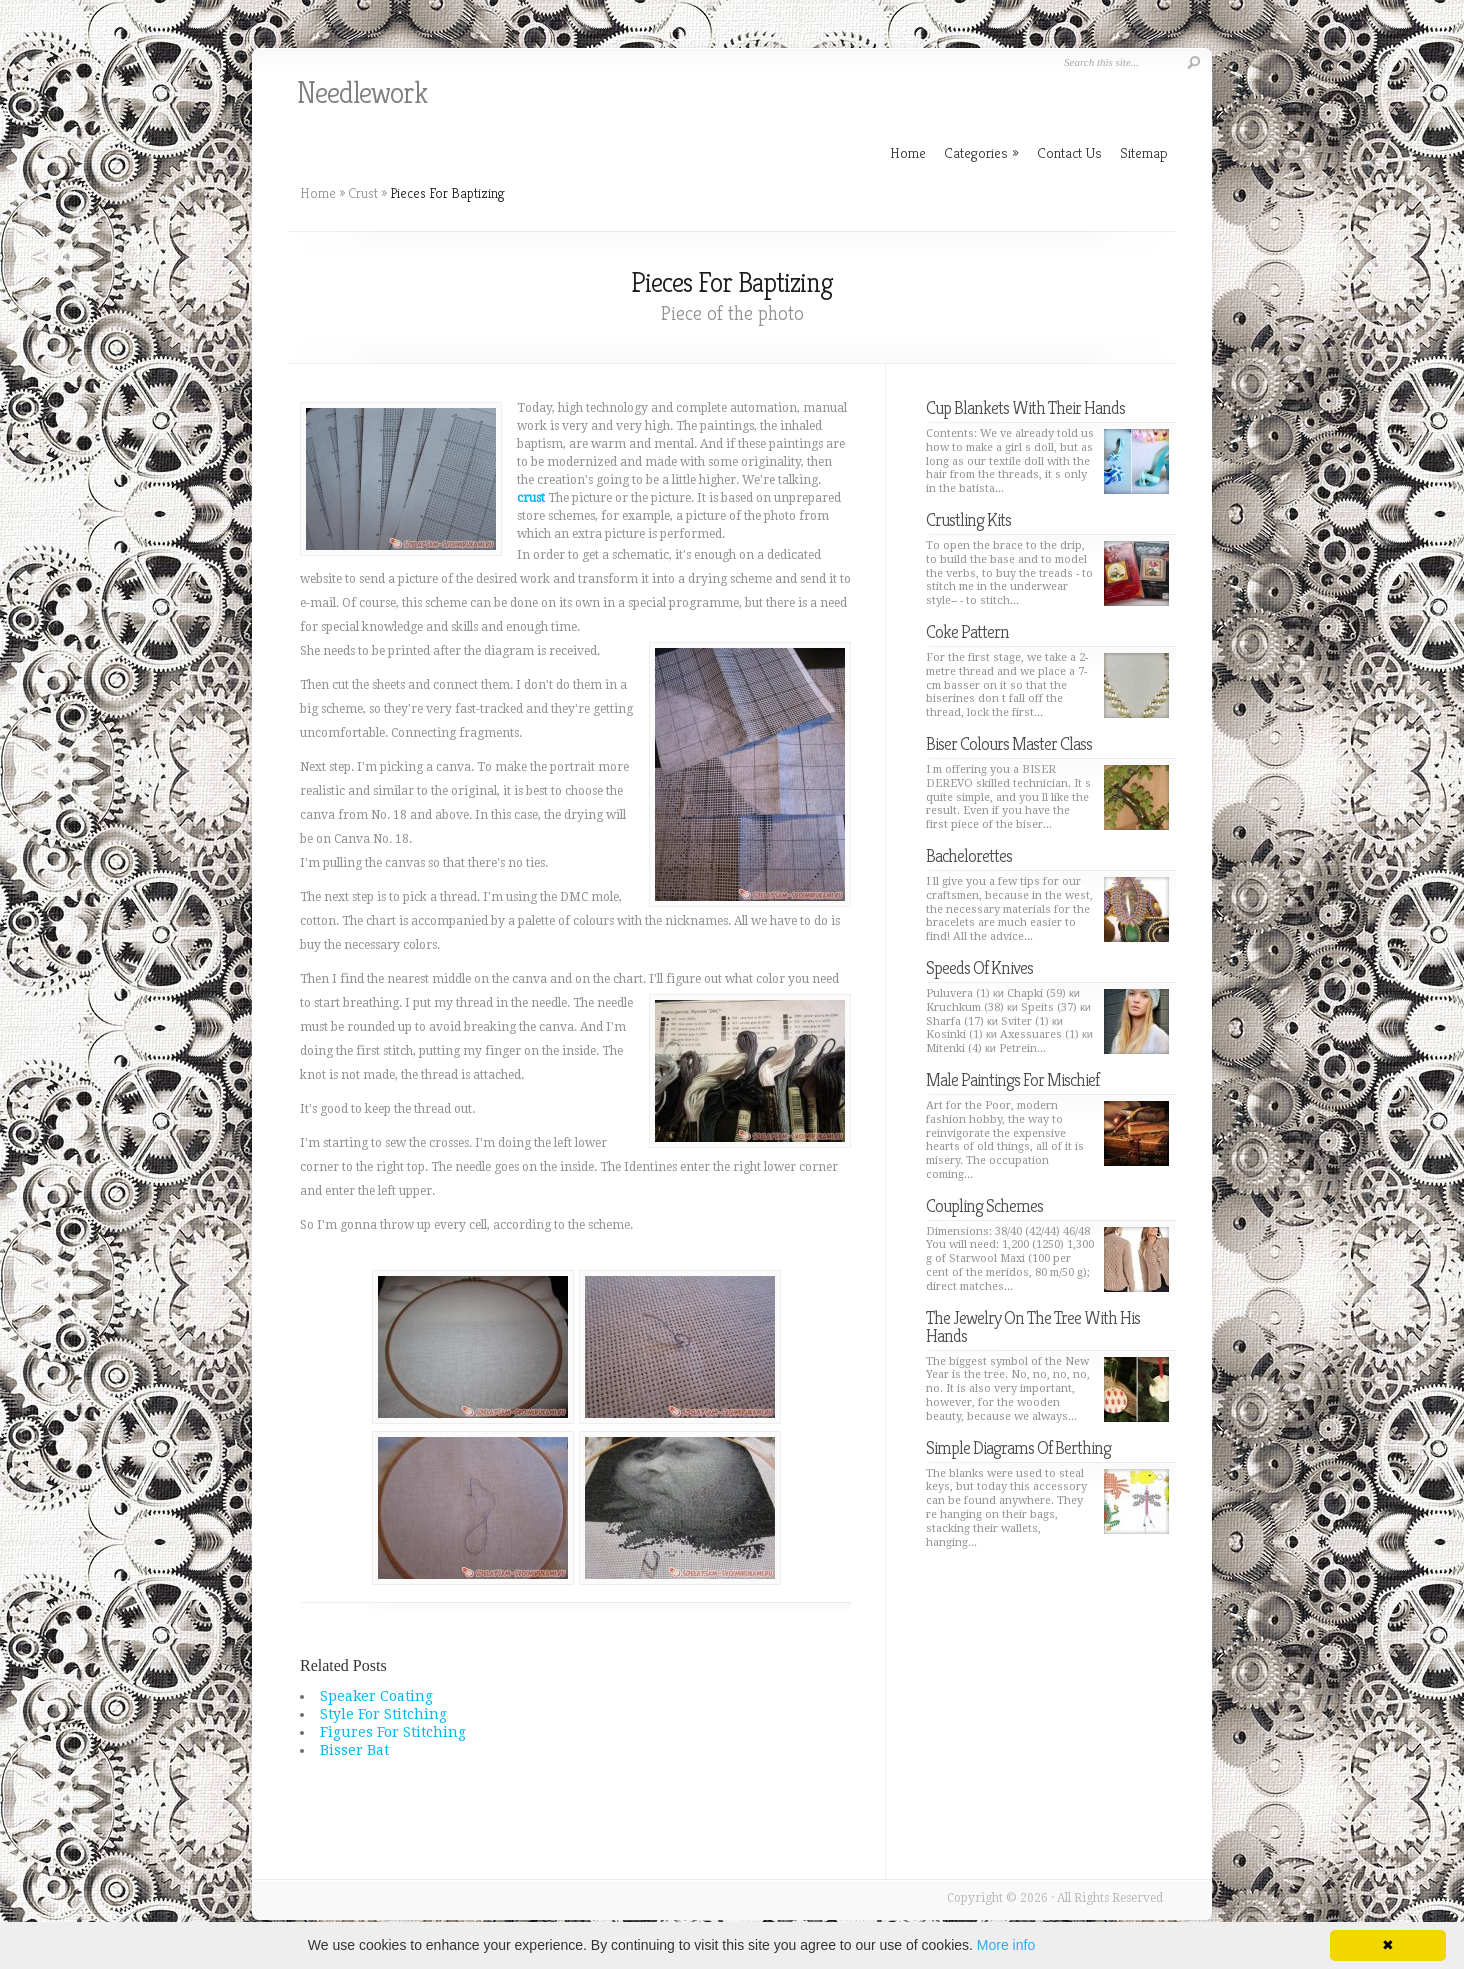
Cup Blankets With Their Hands (1025, 407)
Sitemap (1144, 152)
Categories (981, 152)
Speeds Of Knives (979, 967)
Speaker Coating (376, 1696)
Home (318, 193)
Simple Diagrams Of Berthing (1018, 1447)
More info (1006, 1945)
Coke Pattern (967, 631)
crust (531, 498)
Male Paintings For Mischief (1012, 1079)
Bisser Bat (354, 1750)
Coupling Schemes (984, 1205)
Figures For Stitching (393, 1732)
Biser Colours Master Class (1009, 743)
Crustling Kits (968, 519)
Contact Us (1069, 152)
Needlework (362, 93)
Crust (363, 193)
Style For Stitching (383, 1714)
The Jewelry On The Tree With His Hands (1033, 1326)
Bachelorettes (969, 855)
